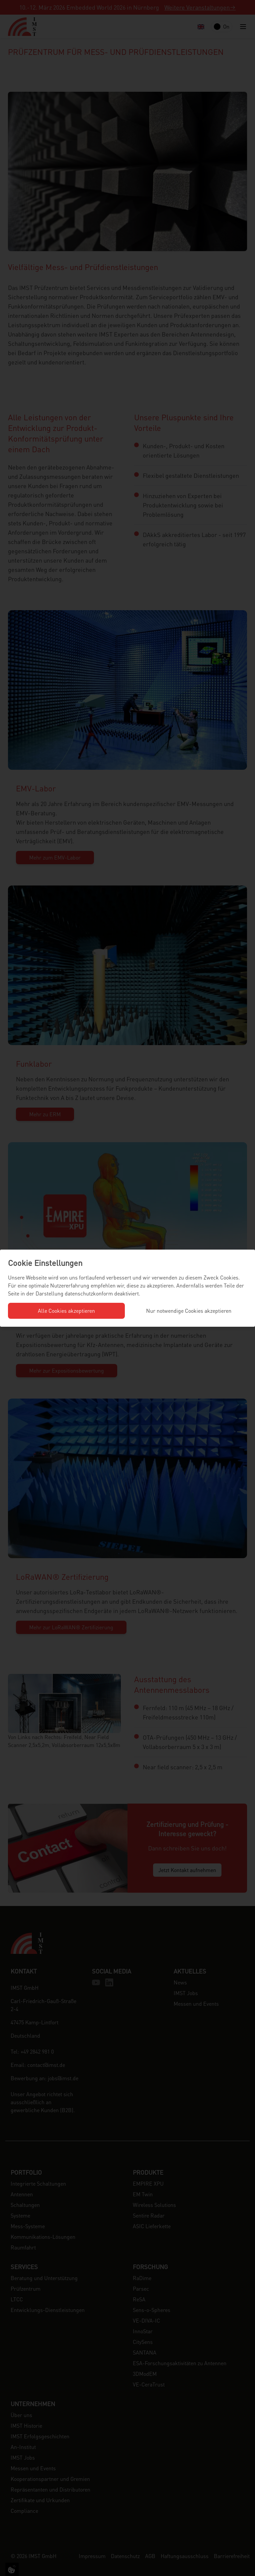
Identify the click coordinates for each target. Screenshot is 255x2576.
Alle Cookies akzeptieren (66, 1310)
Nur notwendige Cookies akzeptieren (188, 1310)
